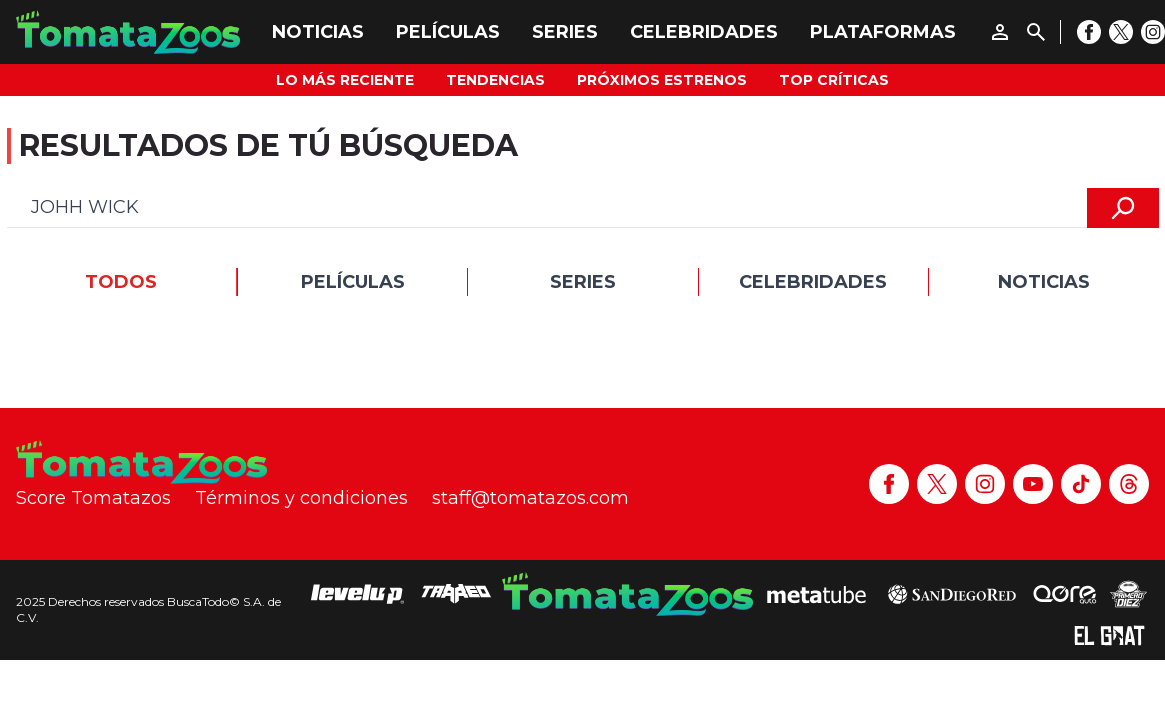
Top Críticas (834, 80)
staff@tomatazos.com (530, 498)
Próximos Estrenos (662, 80)
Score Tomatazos (93, 498)
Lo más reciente (345, 80)
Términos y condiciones (301, 498)
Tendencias (495, 80)
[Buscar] (1036, 32)
